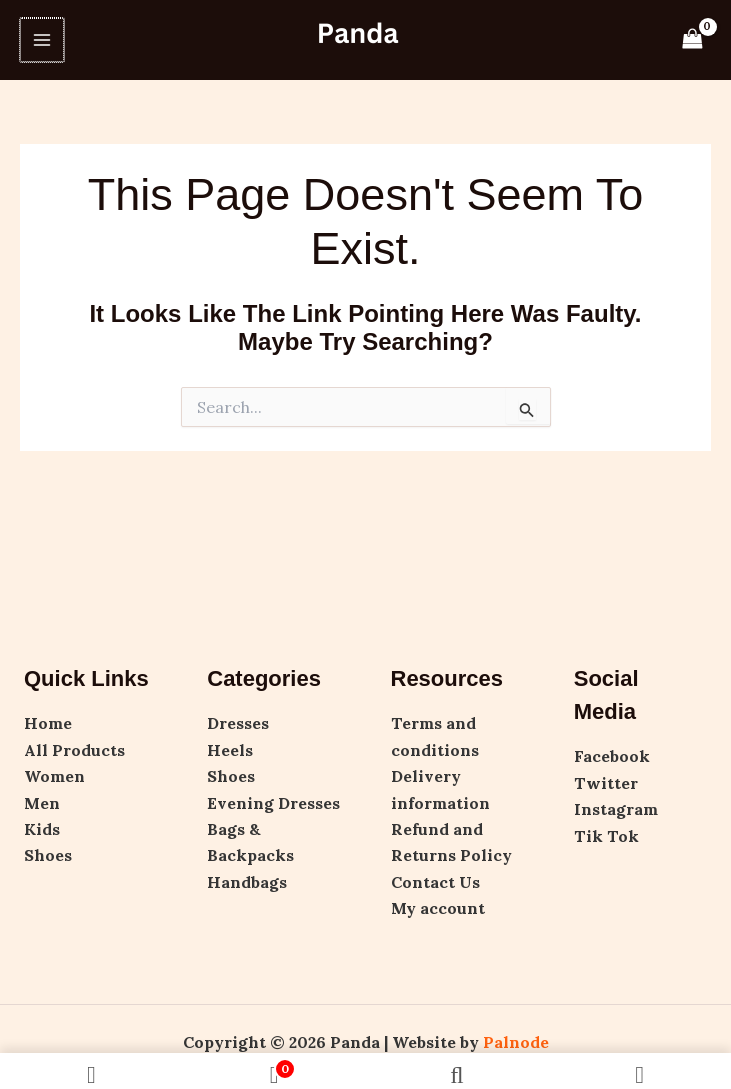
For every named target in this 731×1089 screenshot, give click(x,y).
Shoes (48, 855)
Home (48, 723)
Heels (230, 750)
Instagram (616, 809)
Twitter (606, 783)
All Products (74, 750)
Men (42, 803)
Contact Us (435, 882)
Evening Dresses (273, 803)
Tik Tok (606, 836)
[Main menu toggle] (41, 40)
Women (54, 776)
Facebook (612, 756)
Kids (42, 829)
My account (438, 908)
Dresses (238, 723)
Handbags (247, 882)
